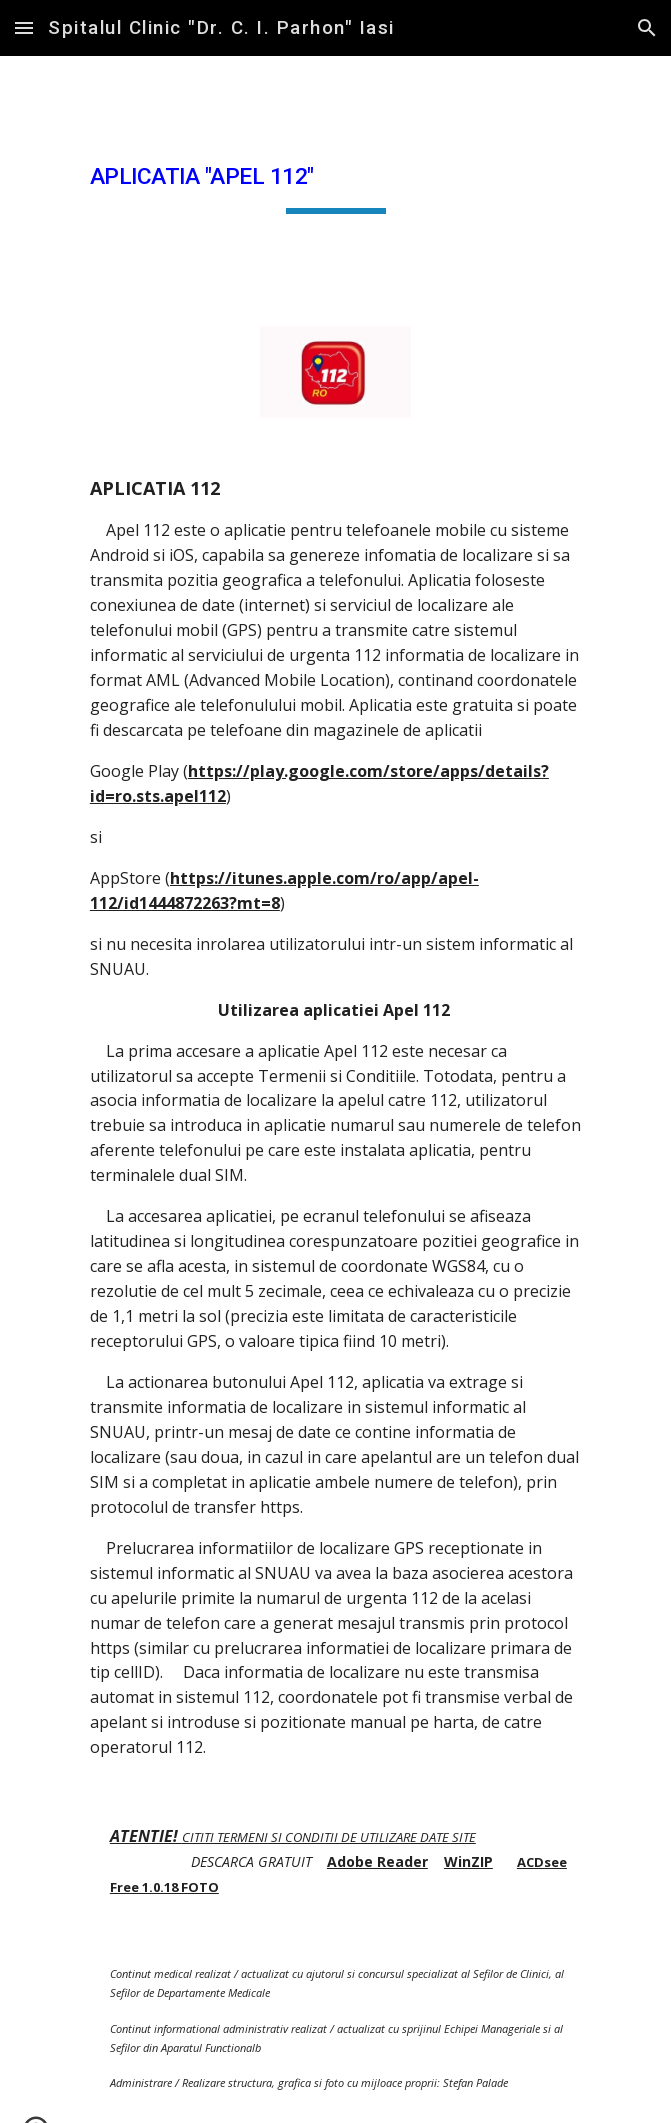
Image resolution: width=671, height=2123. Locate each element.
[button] (24, 27)
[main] (335, 179)
